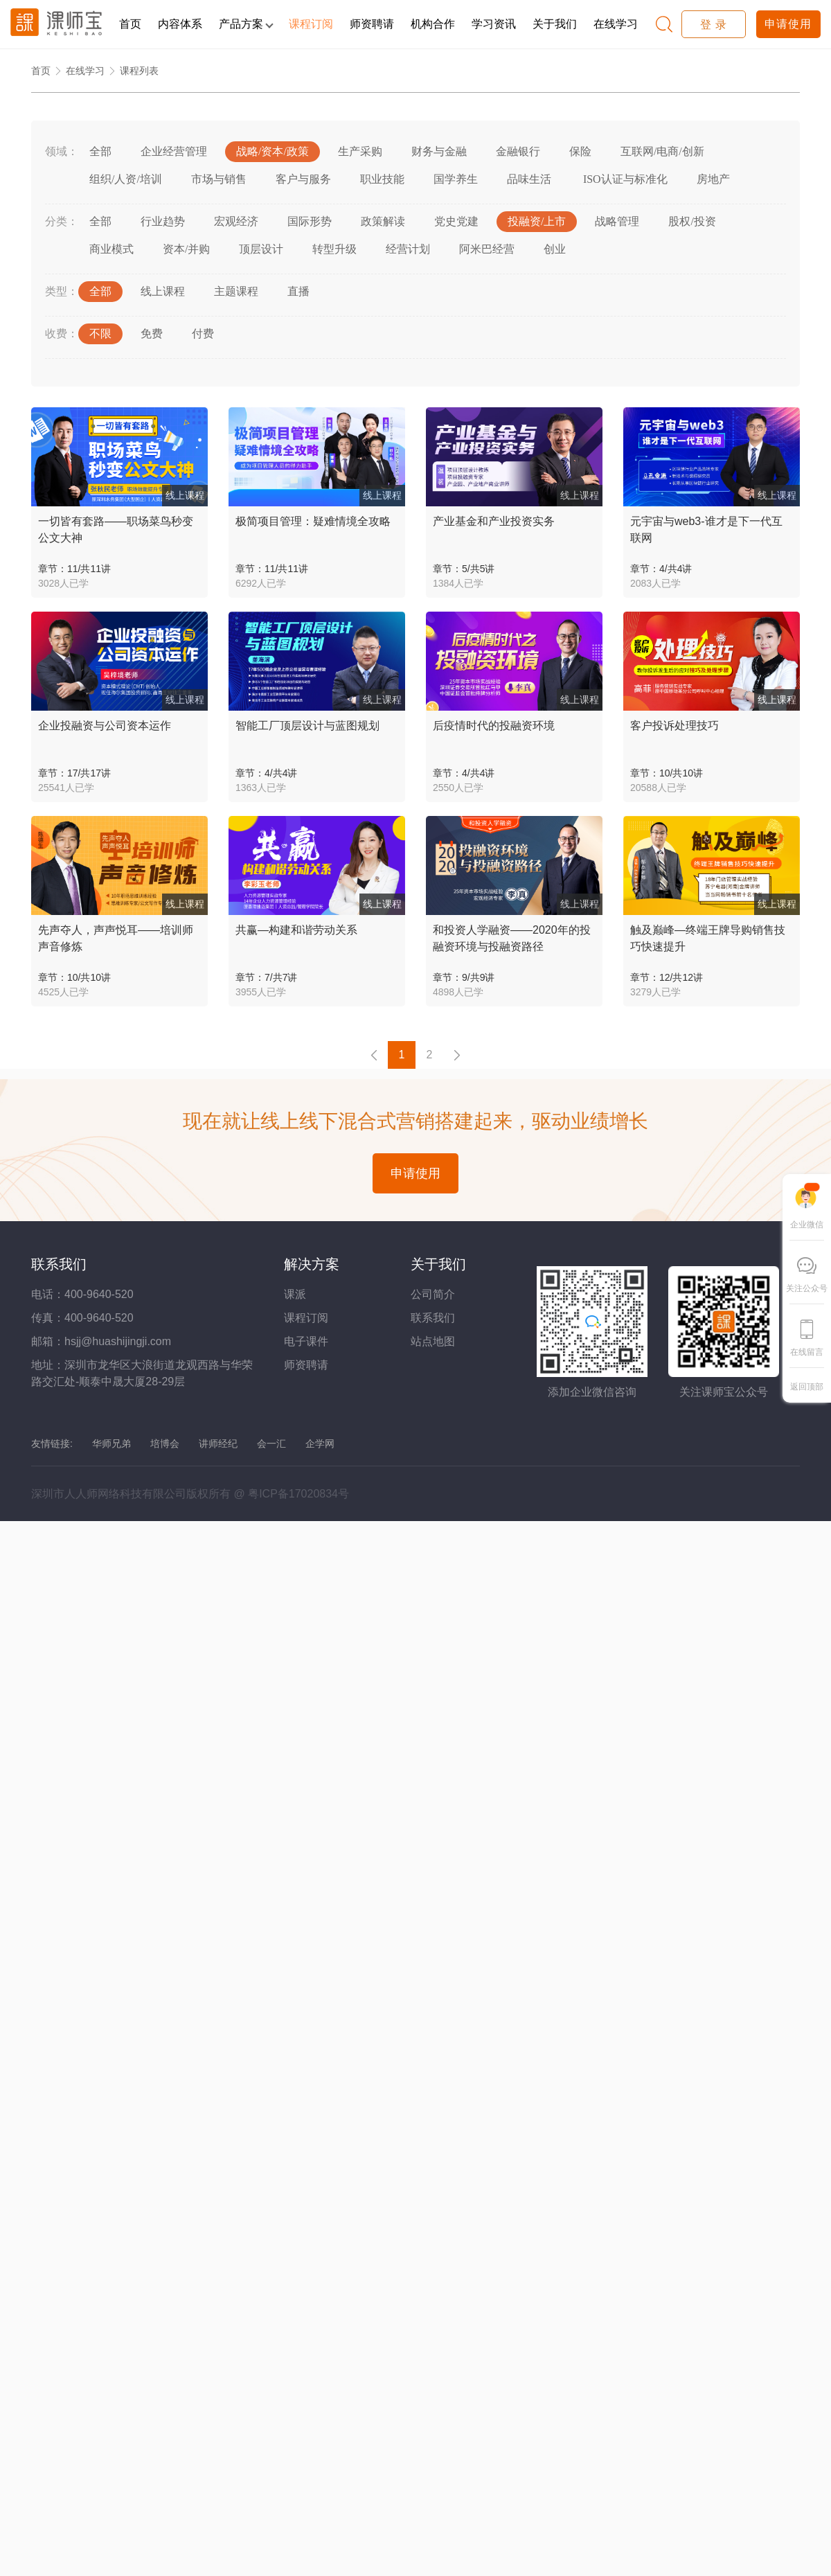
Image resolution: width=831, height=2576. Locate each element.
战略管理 (617, 221)
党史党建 (456, 221)
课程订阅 (311, 24)
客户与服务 (303, 179)
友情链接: (52, 1443)
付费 (203, 333)
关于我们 (555, 24)
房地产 (713, 179)
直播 (298, 291)
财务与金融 (439, 151)
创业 (555, 249)
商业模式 (111, 249)
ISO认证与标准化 (624, 179)
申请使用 (788, 24)
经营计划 (408, 249)
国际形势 (309, 221)
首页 (130, 24)
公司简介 (433, 1294)
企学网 (319, 1443)
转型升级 (334, 249)
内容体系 (180, 24)
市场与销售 (219, 179)
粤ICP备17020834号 (298, 1494)
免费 (152, 333)
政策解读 (383, 221)
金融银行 (518, 151)
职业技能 (382, 179)
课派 (295, 1294)
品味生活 (529, 179)
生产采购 (360, 151)
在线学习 (615, 24)
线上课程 (163, 291)
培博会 (164, 1443)
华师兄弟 (111, 1443)
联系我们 (433, 1318)
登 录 (713, 24)
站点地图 (433, 1341)
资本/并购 (186, 249)
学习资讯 (494, 24)
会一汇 (271, 1443)
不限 (100, 333)
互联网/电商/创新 (662, 151)
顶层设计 (261, 249)
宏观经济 (236, 221)
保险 (580, 151)
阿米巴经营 (487, 249)
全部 (100, 151)
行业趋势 (163, 221)
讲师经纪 (218, 1443)
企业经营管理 (174, 151)
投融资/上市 (537, 221)
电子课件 (306, 1341)
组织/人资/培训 (125, 179)
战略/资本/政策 (272, 151)
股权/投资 (691, 221)
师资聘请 (372, 24)
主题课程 (236, 291)
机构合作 (433, 24)
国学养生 (456, 179)
